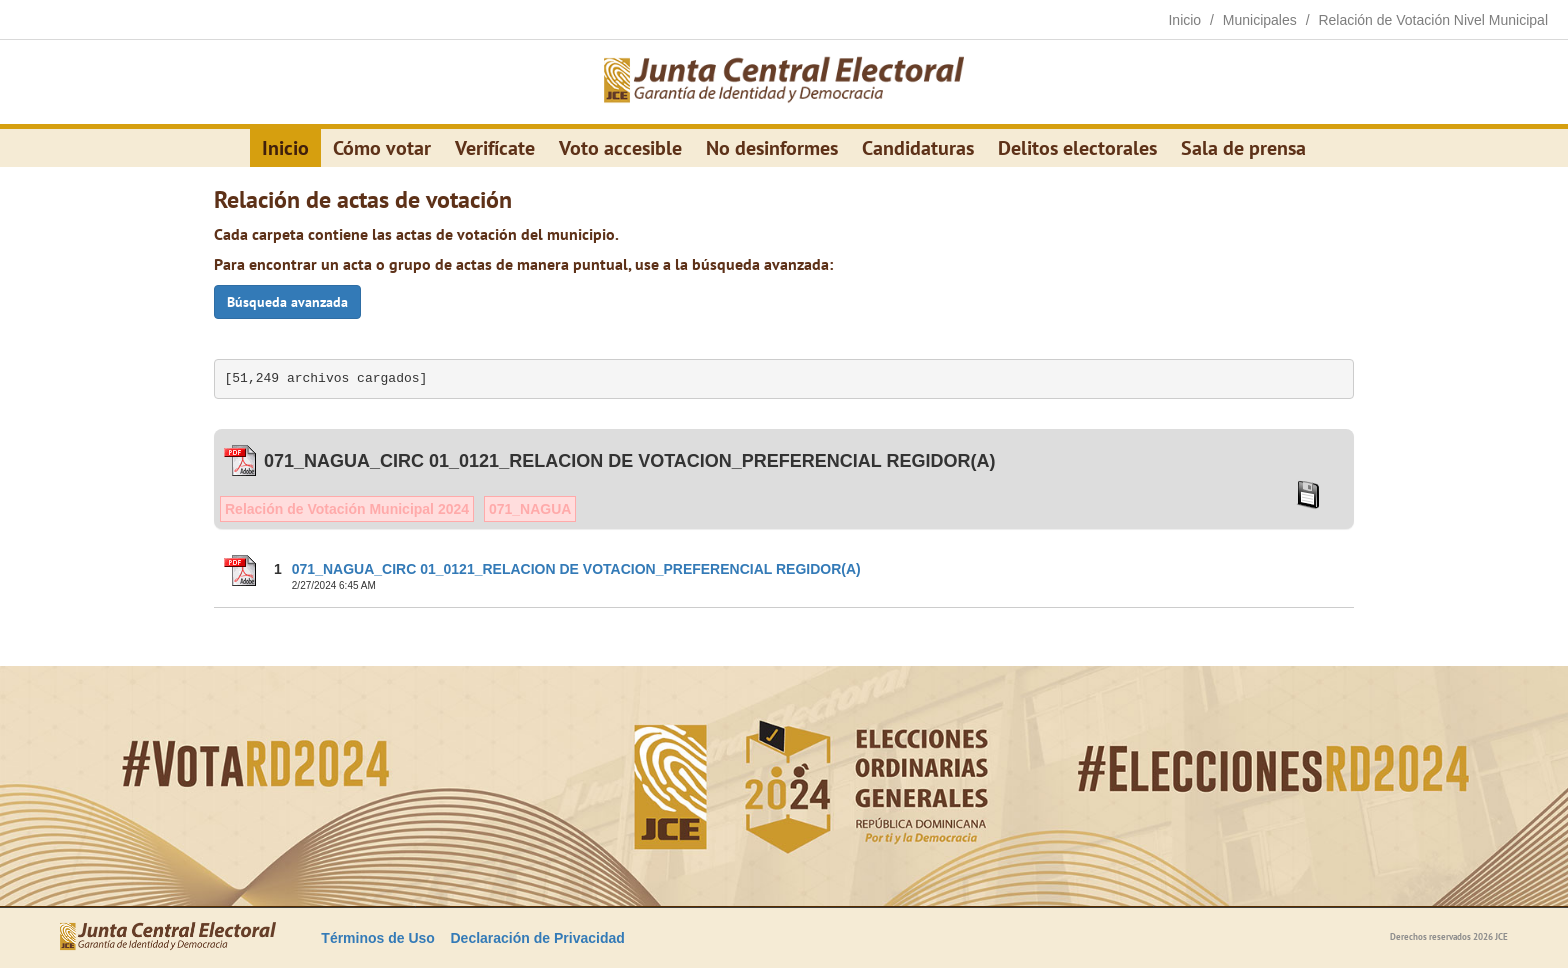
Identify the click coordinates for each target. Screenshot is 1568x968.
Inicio (285, 148)
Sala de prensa (1243, 148)
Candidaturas (918, 148)
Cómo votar (382, 148)
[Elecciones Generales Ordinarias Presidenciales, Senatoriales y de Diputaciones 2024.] (784, 82)
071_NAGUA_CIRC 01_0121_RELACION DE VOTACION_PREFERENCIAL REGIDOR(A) (576, 569)
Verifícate (495, 148)
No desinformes (772, 148)
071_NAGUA (530, 509)
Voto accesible (620, 148)
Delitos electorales (1077, 148)
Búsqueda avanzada (287, 302)
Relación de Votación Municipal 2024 (347, 509)
